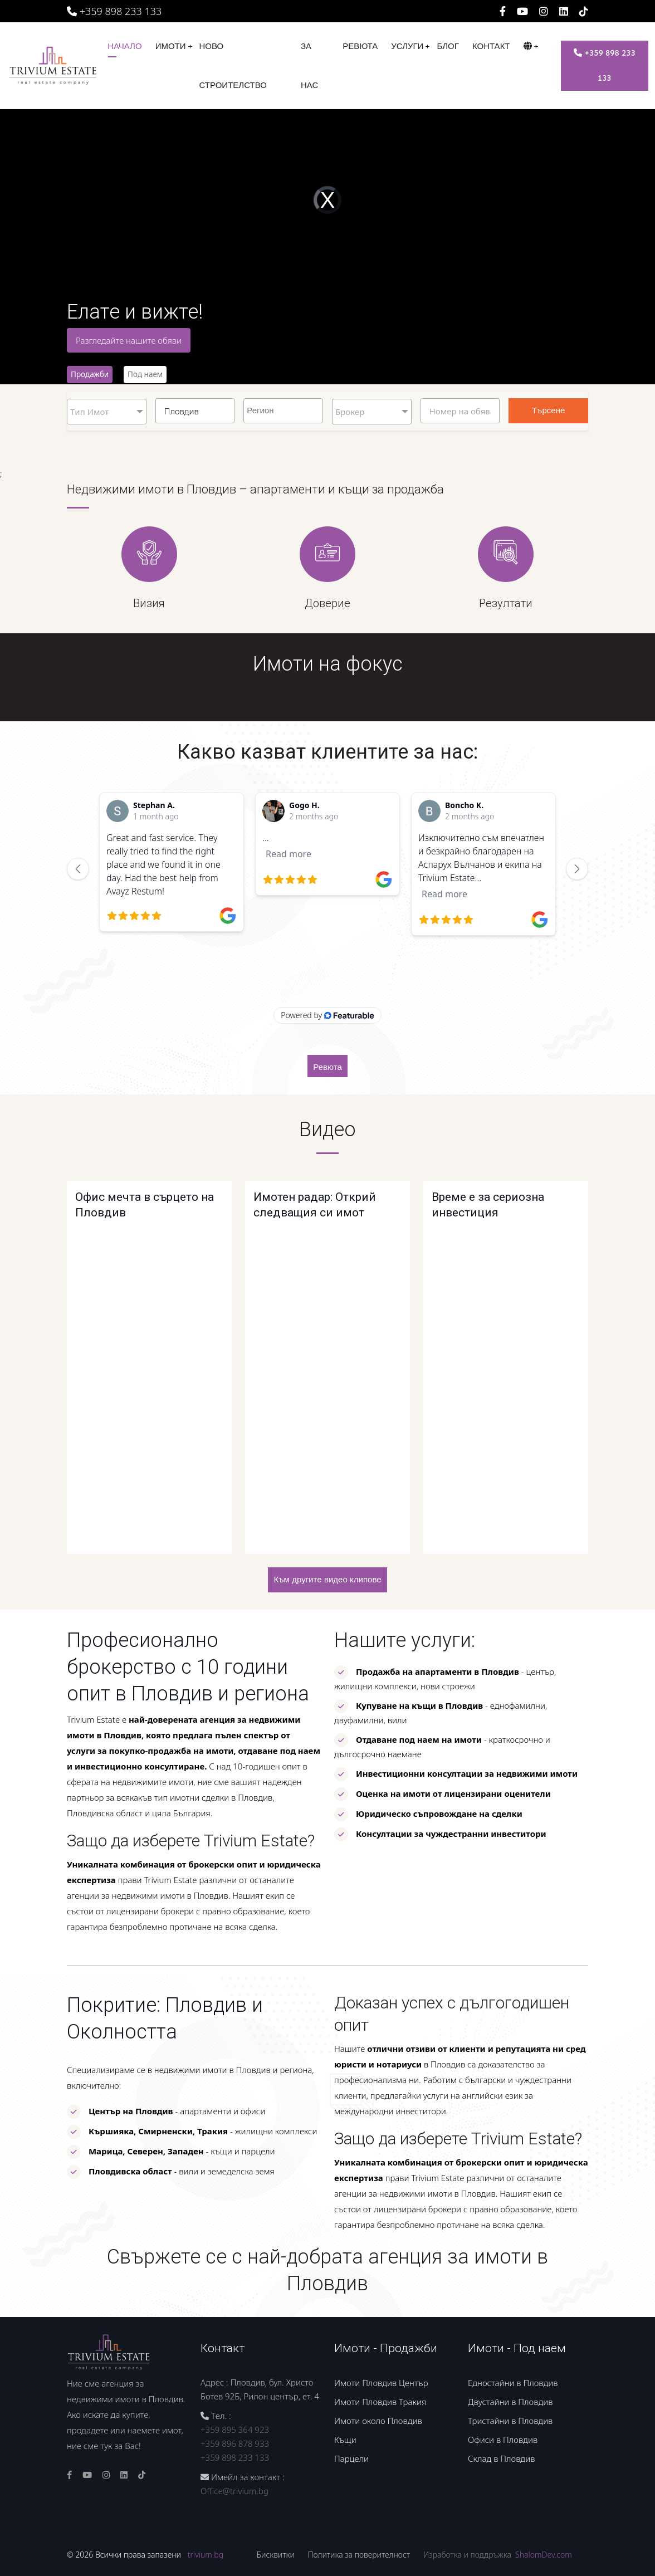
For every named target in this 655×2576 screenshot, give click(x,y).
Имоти (170, 46)
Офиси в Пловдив (502, 2439)
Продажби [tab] (90, 374)
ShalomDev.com (543, 2554)
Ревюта (360, 46)
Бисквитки (276, 2554)
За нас (309, 65)
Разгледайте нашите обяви (129, 340)
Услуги (407, 46)
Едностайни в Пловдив (513, 2382)
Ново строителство (233, 65)
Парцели (351, 2458)
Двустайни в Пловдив (510, 2401)
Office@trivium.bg (234, 2490)
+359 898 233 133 (114, 11)
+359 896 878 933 (235, 2443)
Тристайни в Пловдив (510, 2420)
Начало (124, 46)
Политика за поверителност (358, 2554)
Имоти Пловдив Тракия (380, 2401)
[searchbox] (284, 408)
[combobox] (283, 410)
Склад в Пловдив (501, 2458)
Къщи (345, 2439)
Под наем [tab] (145, 374)
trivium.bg (205, 2554)
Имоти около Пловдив (378, 2420)
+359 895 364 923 (235, 2429)
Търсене (548, 410)
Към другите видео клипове (327, 1580)
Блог (447, 46)
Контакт (491, 46)
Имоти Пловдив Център (381, 2382)
